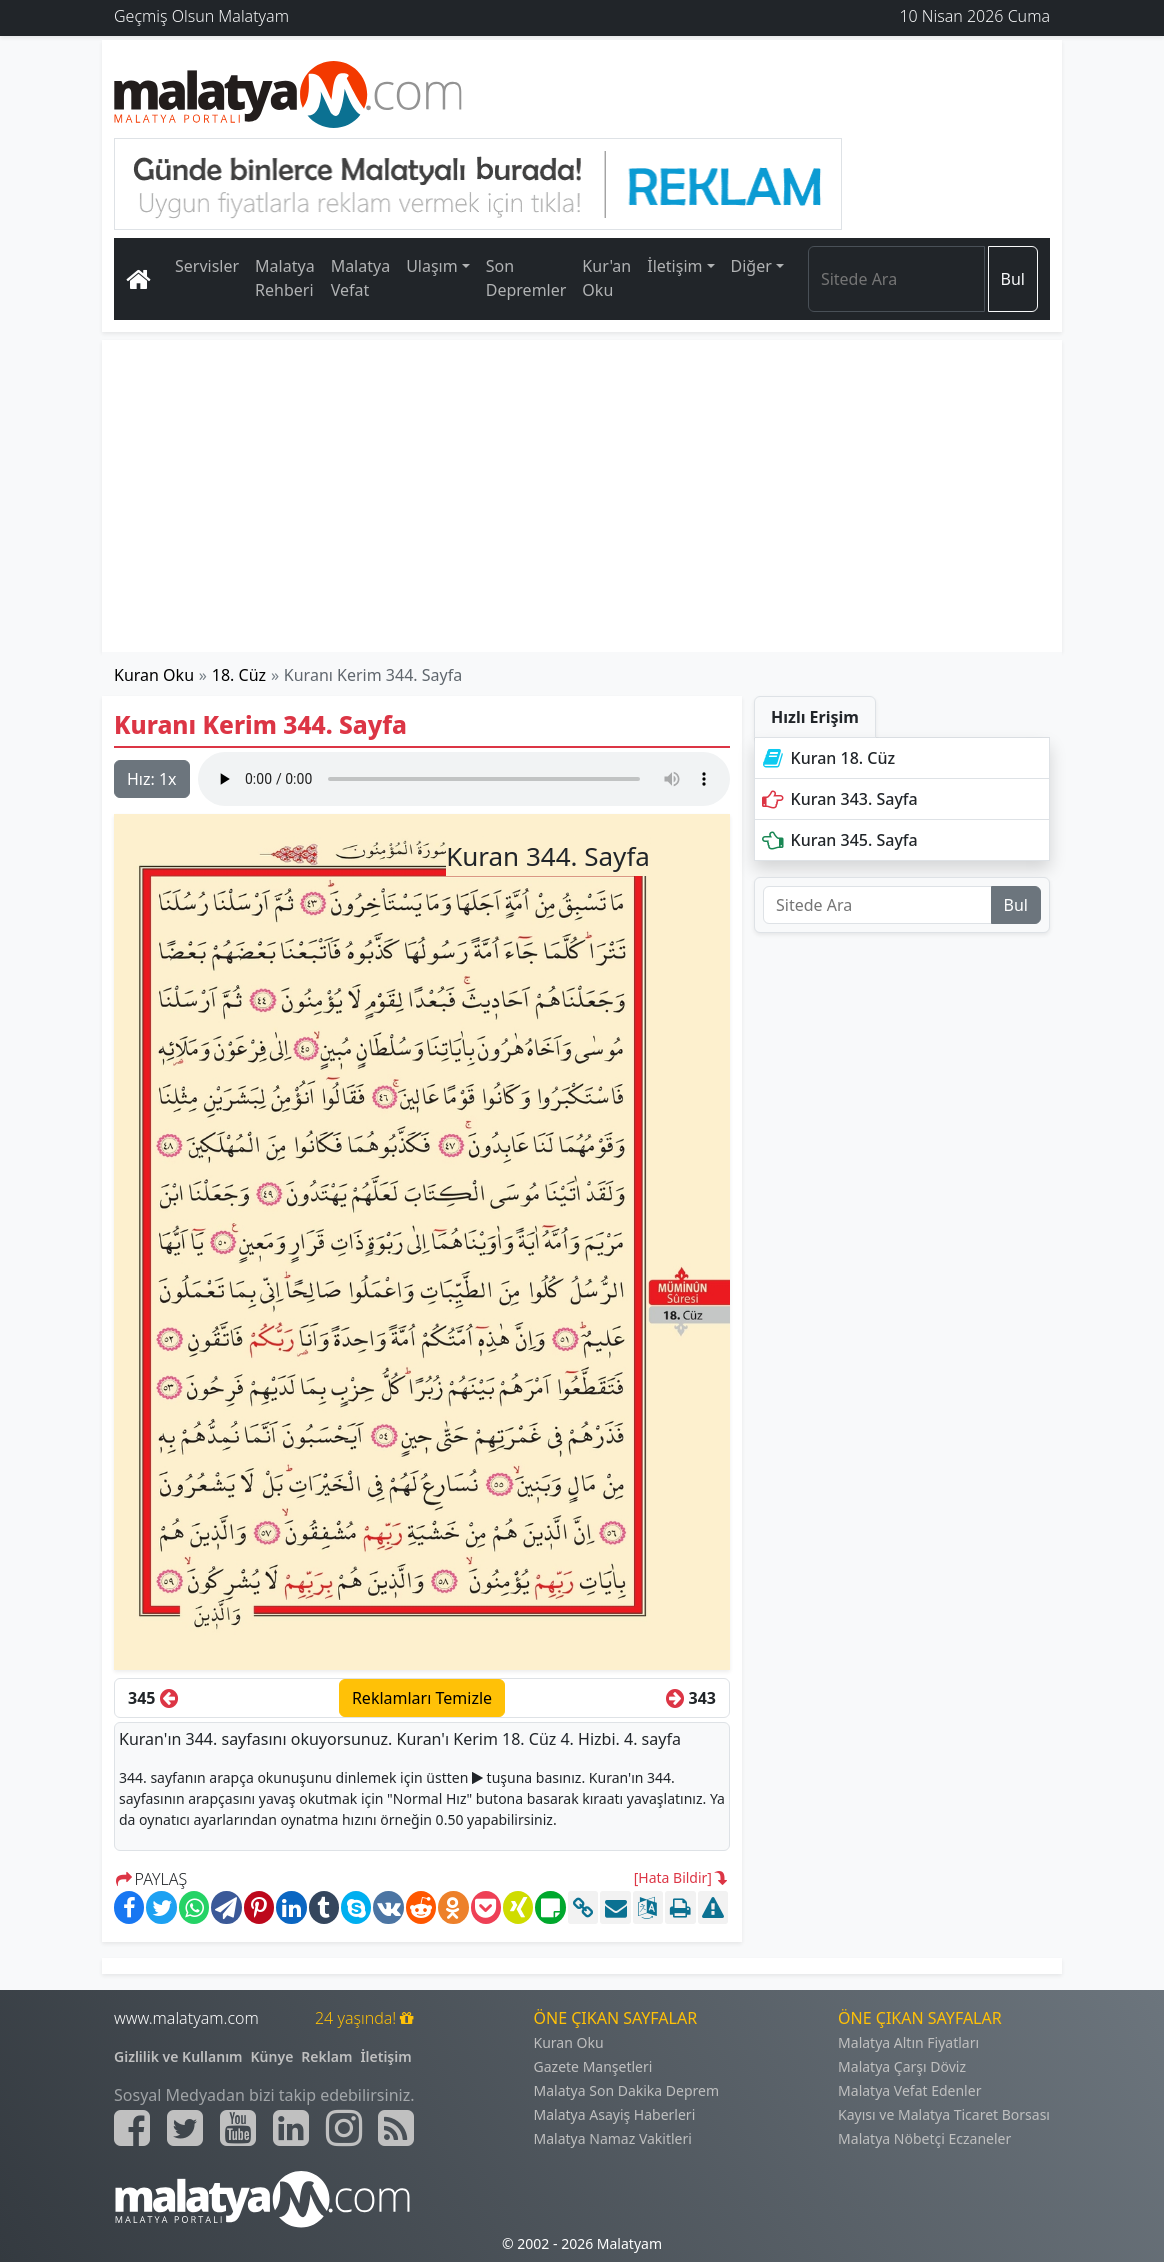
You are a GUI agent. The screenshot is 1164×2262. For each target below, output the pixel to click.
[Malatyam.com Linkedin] (291, 2128)
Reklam (326, 2056)
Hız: (152, 779)
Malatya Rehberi (285, 278)
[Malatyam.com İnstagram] (344, 2128)
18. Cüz (239, 675)
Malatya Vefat (361, 278)
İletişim (385, 2056)
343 (691, 1698)
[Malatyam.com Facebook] (132, 2128)
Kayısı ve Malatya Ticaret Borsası (944, 2114)
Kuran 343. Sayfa (838, 799)
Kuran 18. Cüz (827, 758)
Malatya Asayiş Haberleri (615, 2114)
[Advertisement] (582, 496)
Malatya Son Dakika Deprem (627, 2090)
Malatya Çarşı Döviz (902, 2066)
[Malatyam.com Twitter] (185, 2128)
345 (153, 1698)
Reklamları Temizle (422, 1698)
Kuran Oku (154, 675)
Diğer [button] (751, 266)
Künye (272, 2056)
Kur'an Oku (606, 278)
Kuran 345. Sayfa (838, 840)
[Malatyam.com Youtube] (238, 2128)
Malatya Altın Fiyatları (908, 2042)
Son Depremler (526, 278)
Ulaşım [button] (432, 266)
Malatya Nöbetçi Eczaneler (924, 2138)
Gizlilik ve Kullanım (178, 2056)
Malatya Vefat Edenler (909, 2090)
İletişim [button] (674, 266)
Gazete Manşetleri (593, 2066)
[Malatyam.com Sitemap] (396, 2128)
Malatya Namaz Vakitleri (613, 2138)
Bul (1013, 279)
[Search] (896, 279)
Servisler (207, 266)
